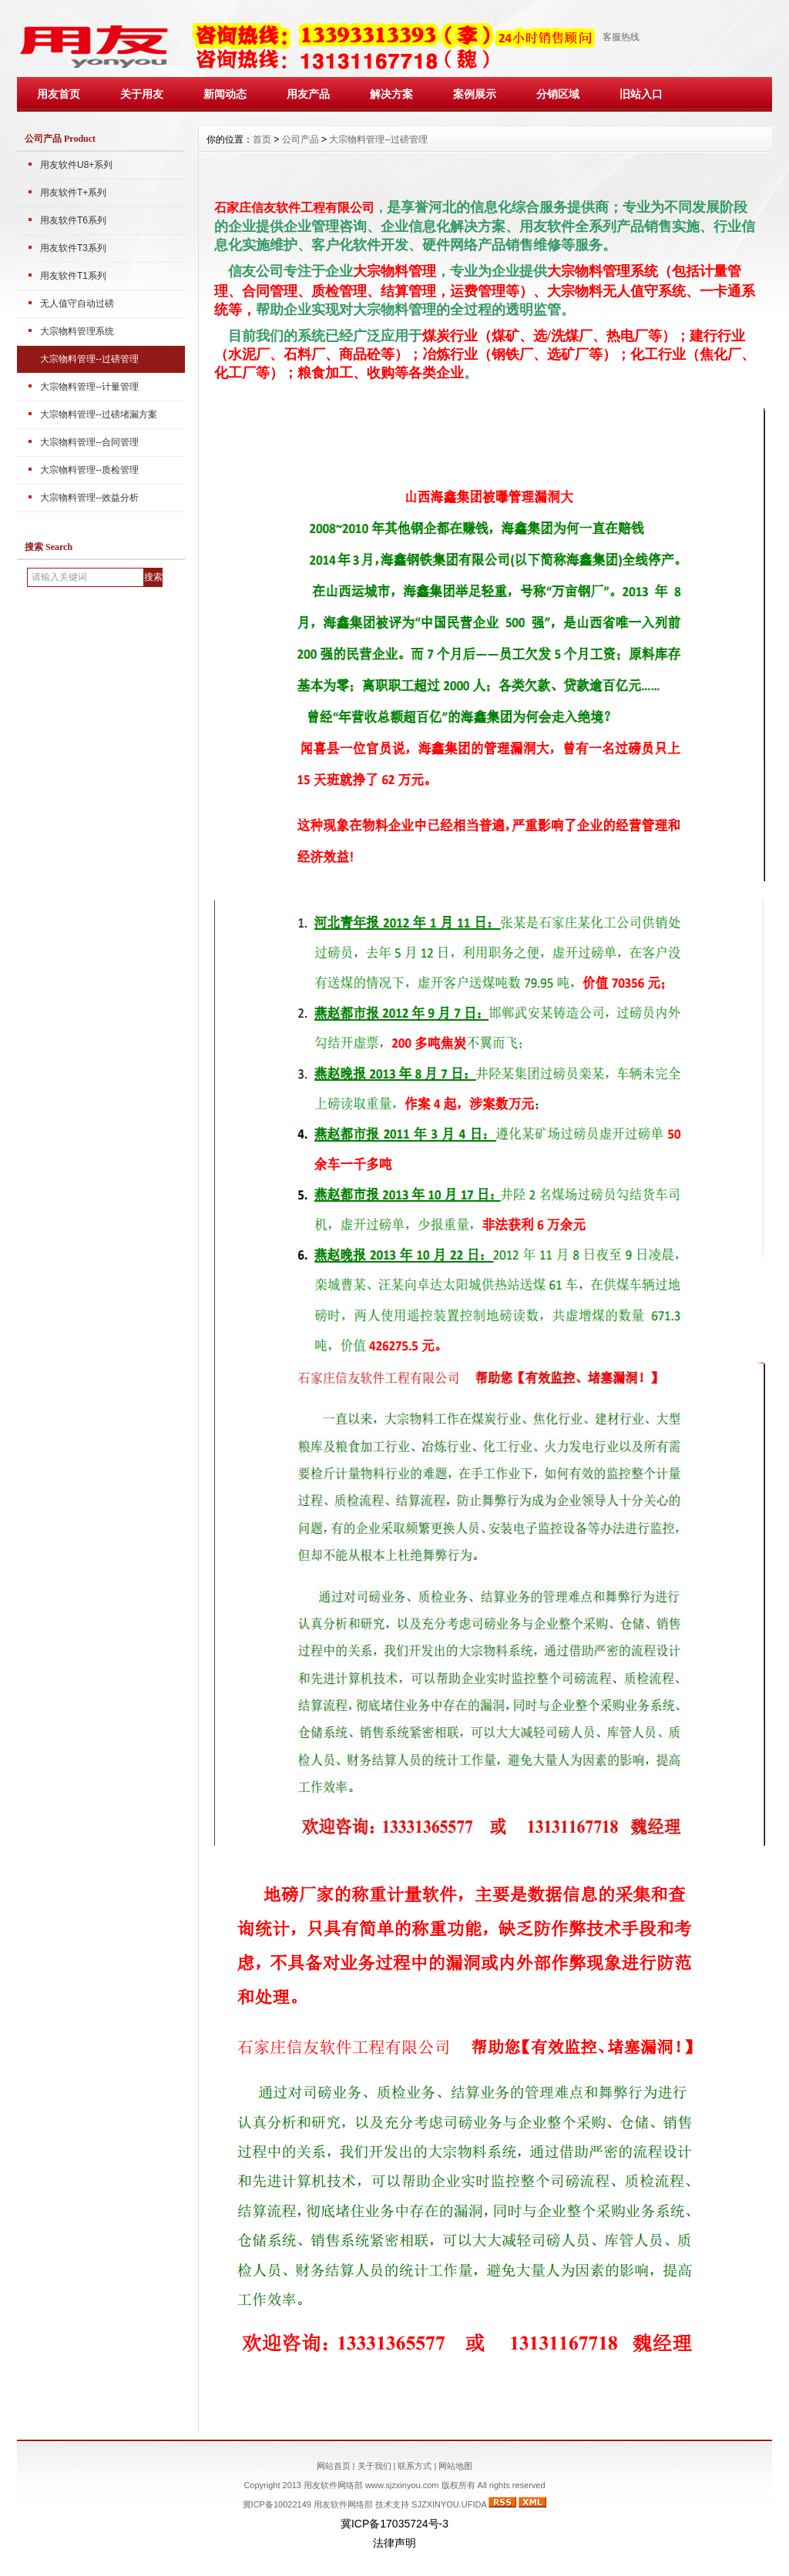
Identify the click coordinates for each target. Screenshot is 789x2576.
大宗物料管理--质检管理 (89, 470)
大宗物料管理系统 (77, 331)
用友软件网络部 (343, 2504)
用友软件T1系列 (73, 275)
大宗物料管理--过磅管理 (89, 359)
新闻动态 (225, 94)
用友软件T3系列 (73, 248)
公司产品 (300, 139)
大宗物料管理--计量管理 (89, 386)
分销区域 (557, 94)
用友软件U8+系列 (76, 164)
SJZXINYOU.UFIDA (448, 2504)
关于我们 (374, 2465)
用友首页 (58, 94)
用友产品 (308, 94)
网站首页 (334, 2465)
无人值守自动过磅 (77, 303)
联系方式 (414, 2465)
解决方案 (391, 94)
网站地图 (455, 2465)
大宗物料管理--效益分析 (89, 497)
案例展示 (474, 94)
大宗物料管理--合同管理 (89, 442)
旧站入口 (641, 94)
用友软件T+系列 (73, 192)
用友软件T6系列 (73, 220)
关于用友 (141, 94)
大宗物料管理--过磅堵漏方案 (98, 414)
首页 (262, 139)
